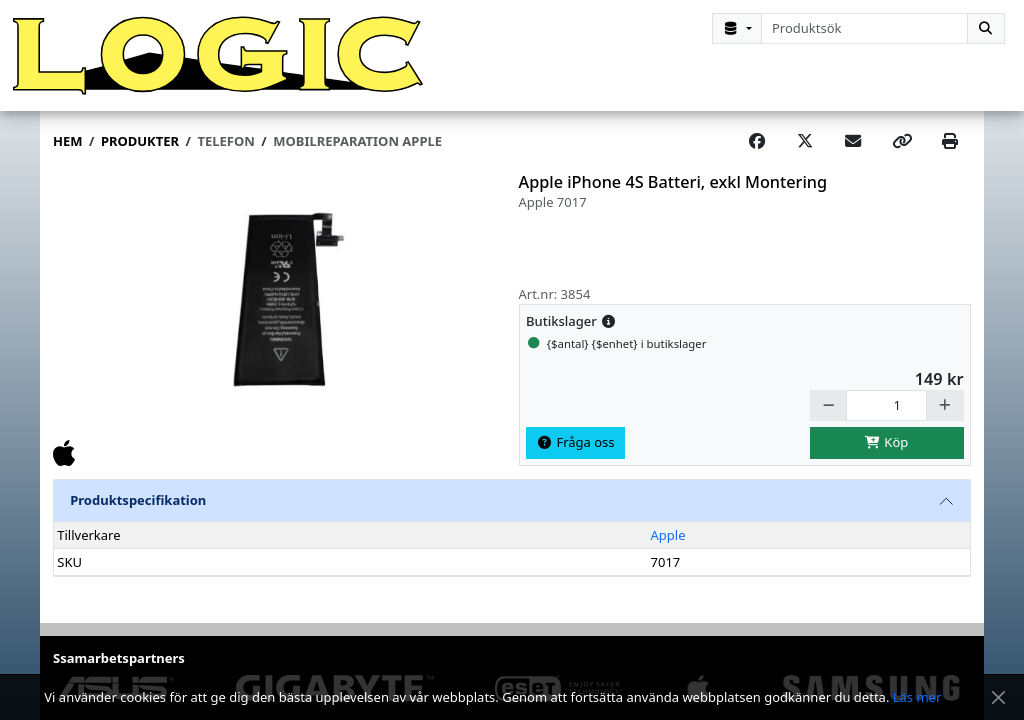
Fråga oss (576, 442)
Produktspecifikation (138, 500)
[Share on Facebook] (757, 142)
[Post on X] (805, 142)
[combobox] (864, 28)
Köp (887, 442)
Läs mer (917, 697)
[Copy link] (902, 142)
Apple (668, 535)
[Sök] (986, 28)
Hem (67, 141)
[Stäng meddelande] (998, 697)
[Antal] (886, 405)
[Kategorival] (737, 28)
